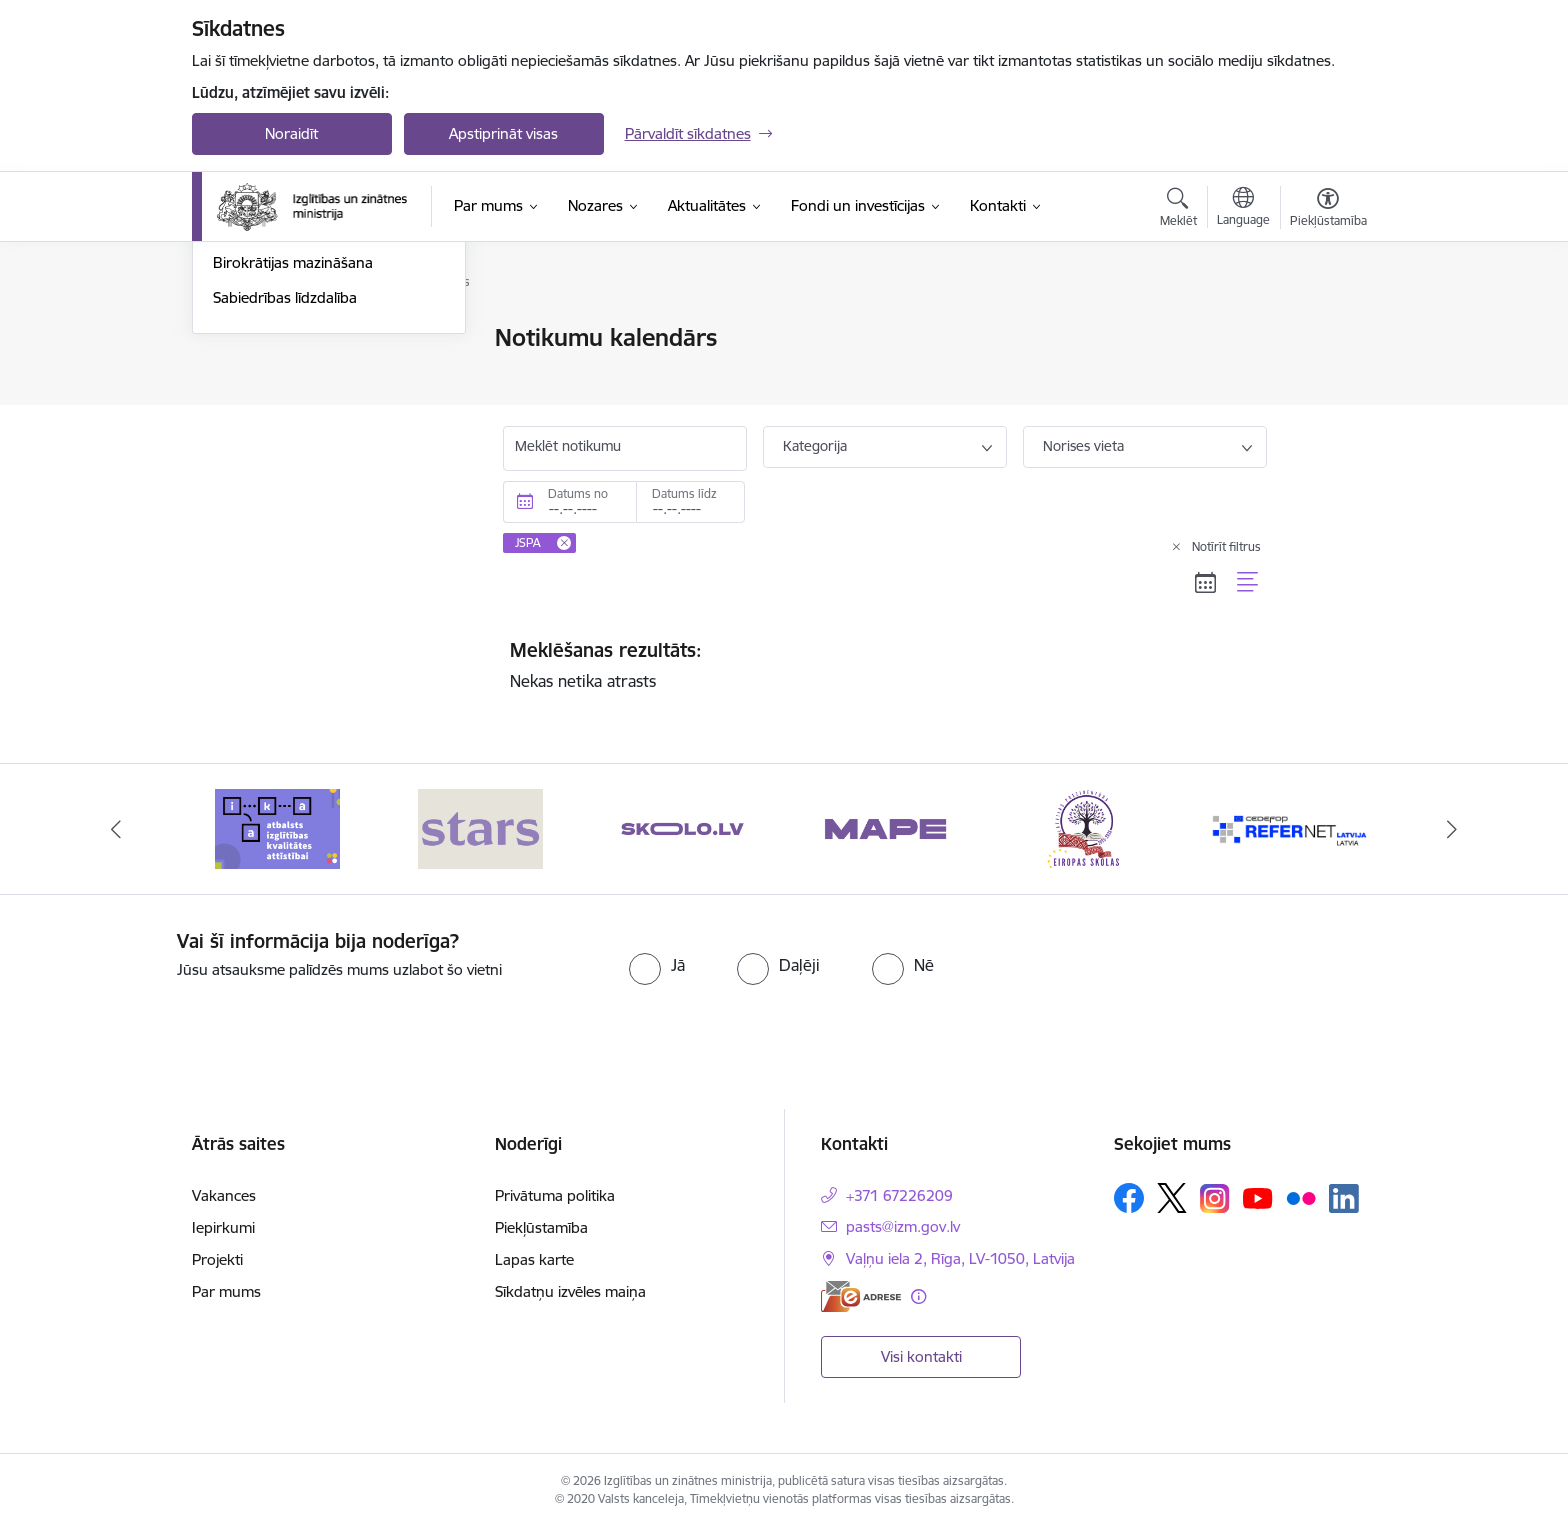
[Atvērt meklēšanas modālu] (1178, 210)
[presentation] (1225, 969)
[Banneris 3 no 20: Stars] (682, 827)
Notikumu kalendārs (281, 339)
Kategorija (815, 446)
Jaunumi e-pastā (268, 408)
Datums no (578, 493)
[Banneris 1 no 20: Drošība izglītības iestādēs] (278, 827)
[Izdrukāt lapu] (1327, 329)
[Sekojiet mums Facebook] (1129, 1198)
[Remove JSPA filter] (564, 543)
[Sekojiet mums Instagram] (1215, 1198)
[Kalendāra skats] (1206, 582)
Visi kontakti (921, 1356)
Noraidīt (291, 133)
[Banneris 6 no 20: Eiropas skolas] (1290, 827)
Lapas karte (534, 1259)
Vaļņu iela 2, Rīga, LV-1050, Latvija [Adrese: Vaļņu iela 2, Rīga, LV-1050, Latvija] (960, 1258)
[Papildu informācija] (918, 1296)
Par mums (226, 1291)
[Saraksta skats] (1248, 582)
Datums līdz (684, 493)
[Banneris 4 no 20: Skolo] (885, 827)
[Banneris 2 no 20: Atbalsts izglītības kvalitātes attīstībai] (480, 827)
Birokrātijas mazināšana (293, 478)
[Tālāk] (1453, 829)
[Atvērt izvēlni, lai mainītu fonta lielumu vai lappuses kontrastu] (1328, 210)
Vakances (224, 1195)
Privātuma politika (555, 1195)
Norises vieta (1083, 446)
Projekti (217, 1259)
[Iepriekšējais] (116, 829)
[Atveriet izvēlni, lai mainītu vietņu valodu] (1243, 209)
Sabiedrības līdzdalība (285, 512)
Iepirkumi (223, 1227)
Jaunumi (241, 373)
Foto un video (259, 443)
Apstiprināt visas (503, 133)
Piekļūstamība (541, 1227)
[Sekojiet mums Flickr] (1301, 1197)
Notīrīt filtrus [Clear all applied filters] (1226, 546)
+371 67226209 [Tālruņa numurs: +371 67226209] (899, 1195)
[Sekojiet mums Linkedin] (1344, 1199)
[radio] (657, 965)
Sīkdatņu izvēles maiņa (570, 1291)
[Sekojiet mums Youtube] (1258, 1197)
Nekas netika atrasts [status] (885, 665)
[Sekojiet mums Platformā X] (1172, 1198)
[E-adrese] (861, 1296)
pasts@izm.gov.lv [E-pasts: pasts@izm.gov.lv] (903, 1226)
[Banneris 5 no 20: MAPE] (1087, 827)
